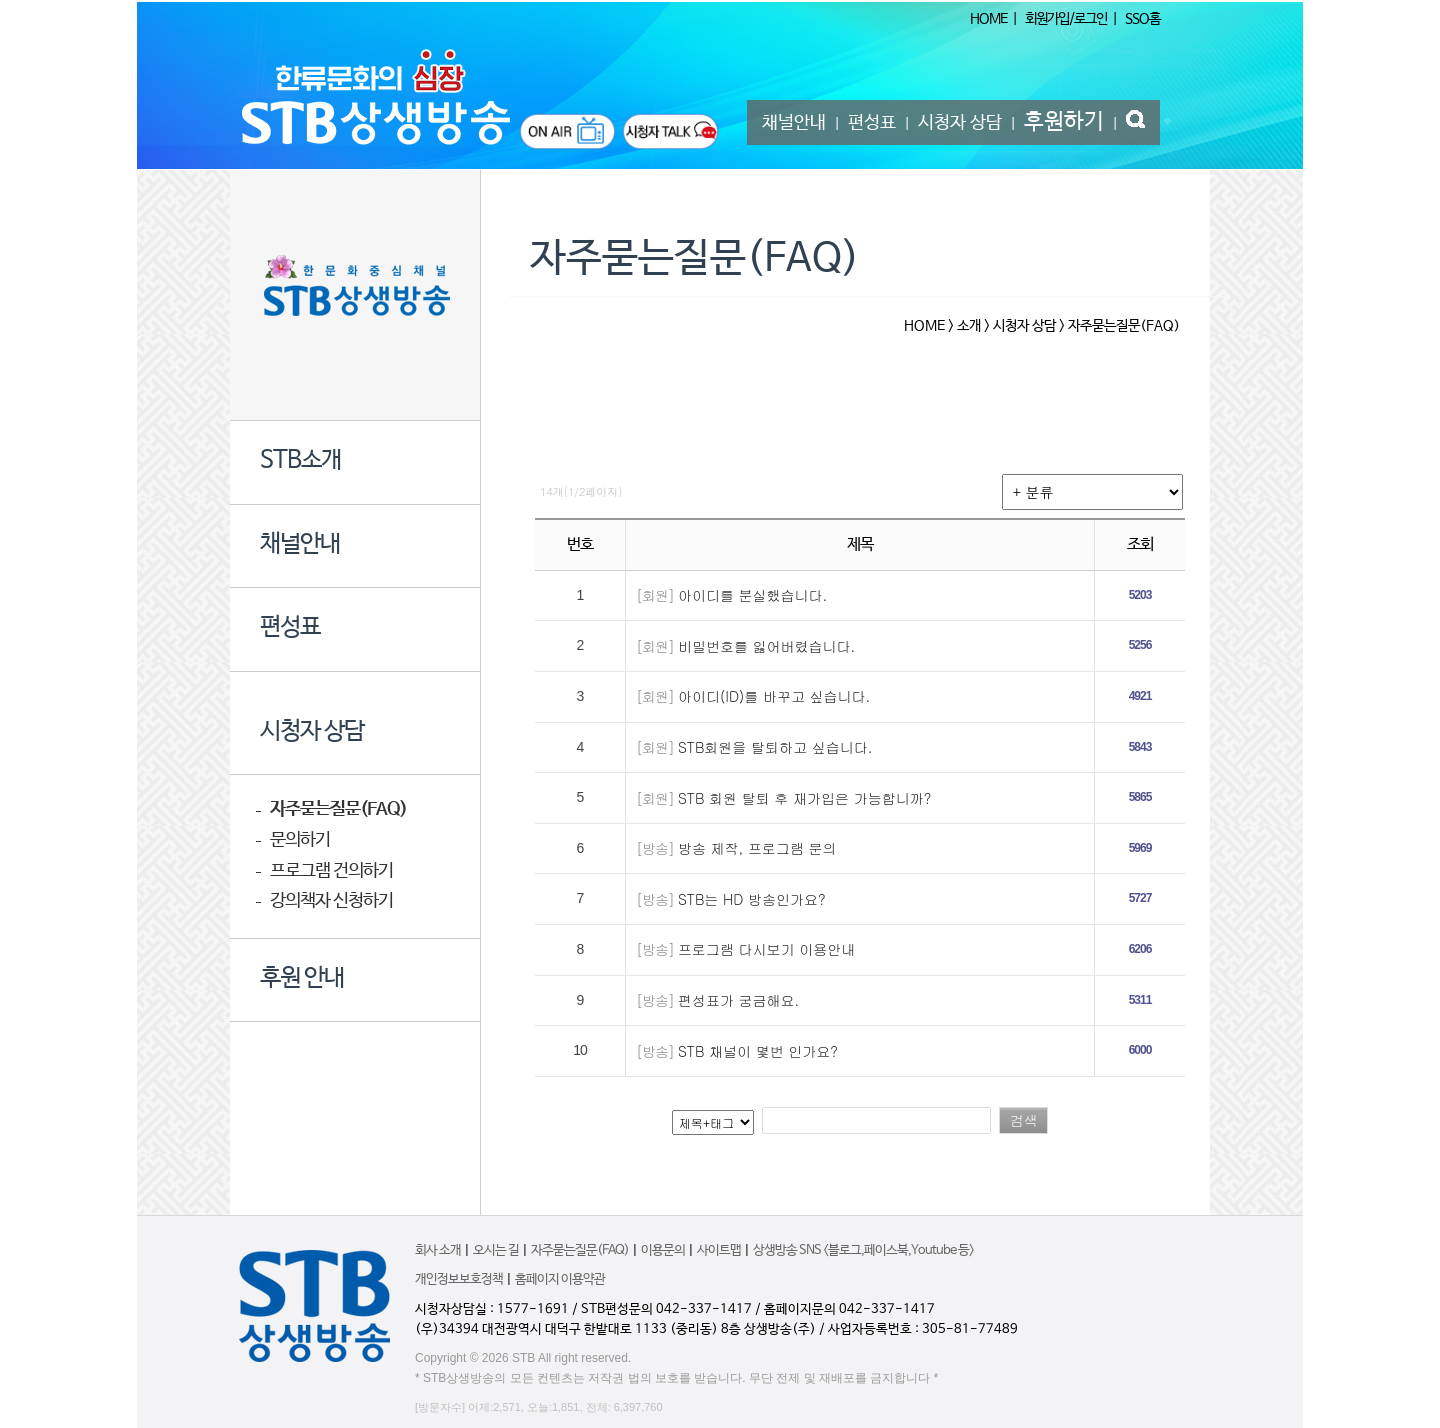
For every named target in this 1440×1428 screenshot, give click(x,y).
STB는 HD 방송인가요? (752, 899)
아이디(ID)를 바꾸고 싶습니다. (774, 696)
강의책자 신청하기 (331, 901)
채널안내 (794, 123)
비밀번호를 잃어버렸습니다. (766, 646)
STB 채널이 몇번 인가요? (758, 1051)
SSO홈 (1142, 19)
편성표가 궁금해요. (738, 1000)
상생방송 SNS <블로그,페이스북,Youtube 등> (863, 1250)
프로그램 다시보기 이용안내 (766, 949)
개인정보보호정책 (459, 1279)
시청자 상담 (960, 123)
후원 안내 (302, 979)
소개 (969, 326)
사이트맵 (719, 1250)
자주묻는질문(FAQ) (338, 809)
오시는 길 (496, 1250)
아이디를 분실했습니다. (752, 595)
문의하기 (300, 840)
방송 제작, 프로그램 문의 (757, 848)
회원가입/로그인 (1066, 19)
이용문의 (663, 1250)
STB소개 (300, 461)
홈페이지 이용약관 (560, 1279)
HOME (988, 19)
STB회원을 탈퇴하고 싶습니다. (775, 747)
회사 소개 (438, 1250)
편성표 (872, 123)
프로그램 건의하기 (331, 871)
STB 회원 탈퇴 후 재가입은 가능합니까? (804, 798)
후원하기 (1064, 122)
